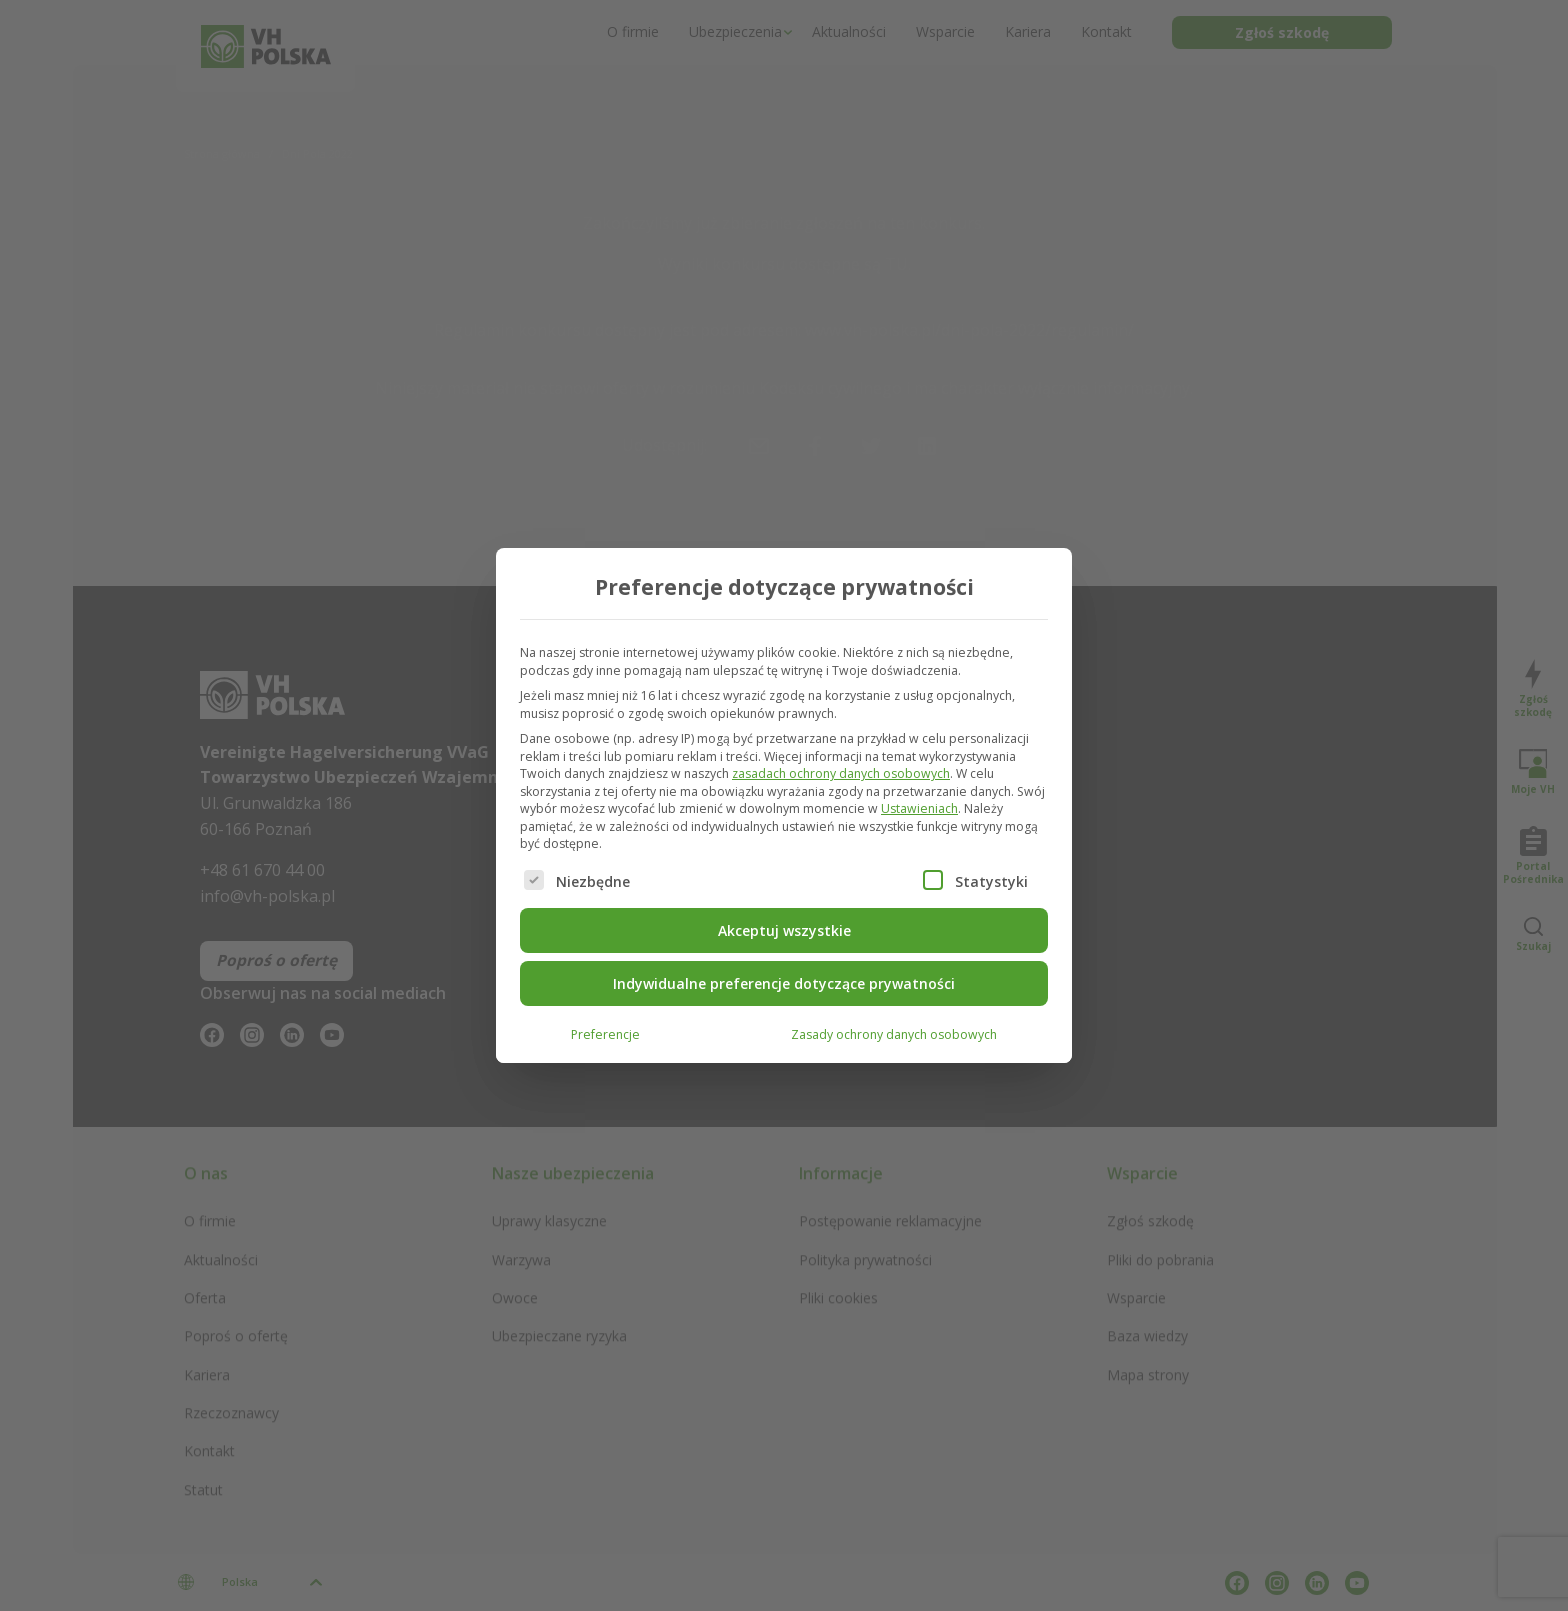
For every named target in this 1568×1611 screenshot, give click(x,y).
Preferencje (605, 1033)
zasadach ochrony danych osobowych (841, 773)
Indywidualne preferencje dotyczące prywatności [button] (784, 982)
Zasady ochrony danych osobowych (894, 1033)
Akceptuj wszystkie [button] (784, 929)
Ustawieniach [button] (919, 808)
